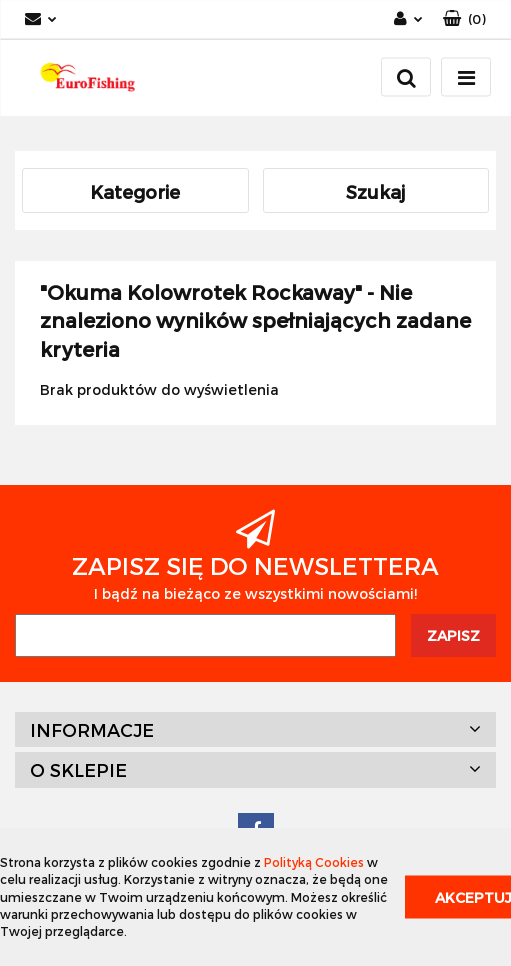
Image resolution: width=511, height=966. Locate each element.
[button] (464, 19)
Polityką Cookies (314, 862)
